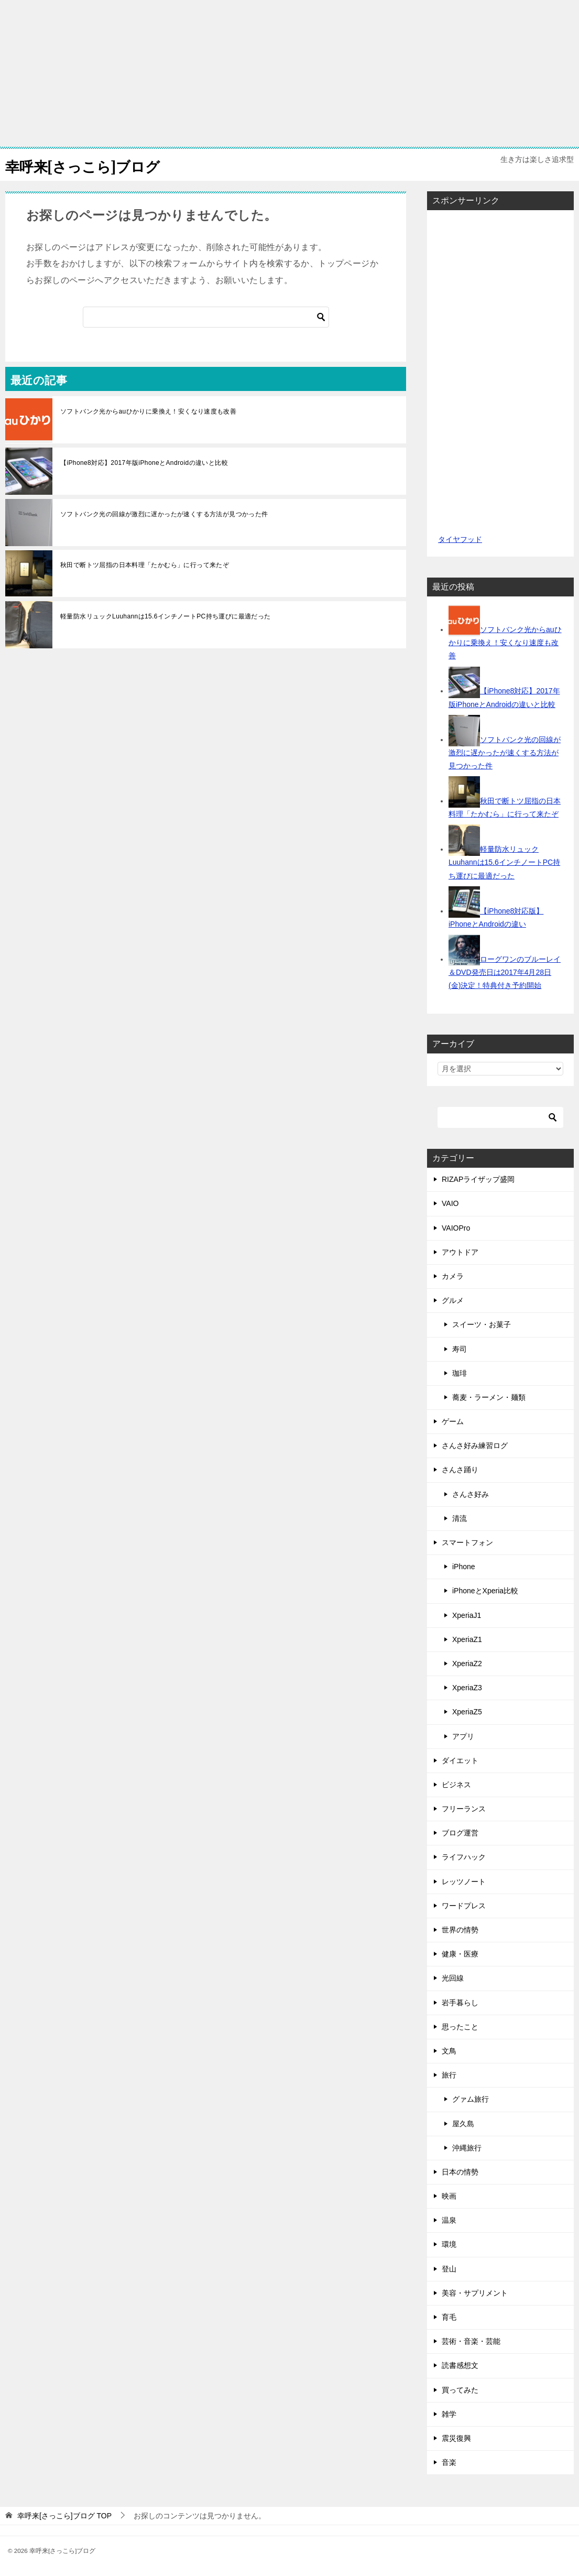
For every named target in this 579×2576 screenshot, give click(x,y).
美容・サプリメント (475, 2293)
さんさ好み (470, 1494)
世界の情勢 (460, 1930)
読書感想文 (460, 2365)
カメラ (453, 1276)
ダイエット (460, 1760)
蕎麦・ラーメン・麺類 (489, 1397)
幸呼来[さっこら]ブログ (91, 165)
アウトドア (460, 1252)
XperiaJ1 (466, 1615)
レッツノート (464, 1881)
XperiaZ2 (467, 1663)
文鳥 (449, 2051)
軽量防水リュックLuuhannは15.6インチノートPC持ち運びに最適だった (165, 616)
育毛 (449, 2317)
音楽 (449, 2462)
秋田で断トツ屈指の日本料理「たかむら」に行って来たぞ (144, 565)
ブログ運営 (460, 1833)
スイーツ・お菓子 (481, 1324)
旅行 (449, 2075)
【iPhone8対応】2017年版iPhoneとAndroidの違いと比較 (144, 462)
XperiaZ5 (467, 1712)
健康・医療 (460, 1954)
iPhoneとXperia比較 (485, 1590)
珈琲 (459, 1373)
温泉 (449, 2220)
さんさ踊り (460, 1469)
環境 (449, 2244)
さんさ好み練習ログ (475, 1445)
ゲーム (453, 1421)
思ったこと (460, 2027)
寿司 (459, 1349)
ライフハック (464, 1857)
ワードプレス (464, 1905)
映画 (449, 2196)
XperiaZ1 (467, 1639)
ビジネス (456, 1784)
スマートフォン (467, 1542)
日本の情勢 (460, 2172)
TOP (64, 2516)
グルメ (453, 1300)
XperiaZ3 (467, 1687)
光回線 (453, 1978)
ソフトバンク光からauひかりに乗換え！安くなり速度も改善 (148, 411)
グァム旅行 (470, 2099)
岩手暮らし (460, 2002)
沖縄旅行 (467, 2148)
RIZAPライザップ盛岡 (478, 1179)
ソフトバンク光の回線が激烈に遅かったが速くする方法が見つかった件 (164, 514)
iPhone (463, 1566)
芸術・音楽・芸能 (471, 2341)
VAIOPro (456, 1228)
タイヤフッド (460, 539)
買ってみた (460, 2390)
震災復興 (456, 2438)
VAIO (450, 1203)
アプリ (463, 1736)
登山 (449, 2269)
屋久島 (463, 2124)
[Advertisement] (289, 73)
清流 (459, 1518)
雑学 (449, 2414)
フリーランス (464, 1809)
